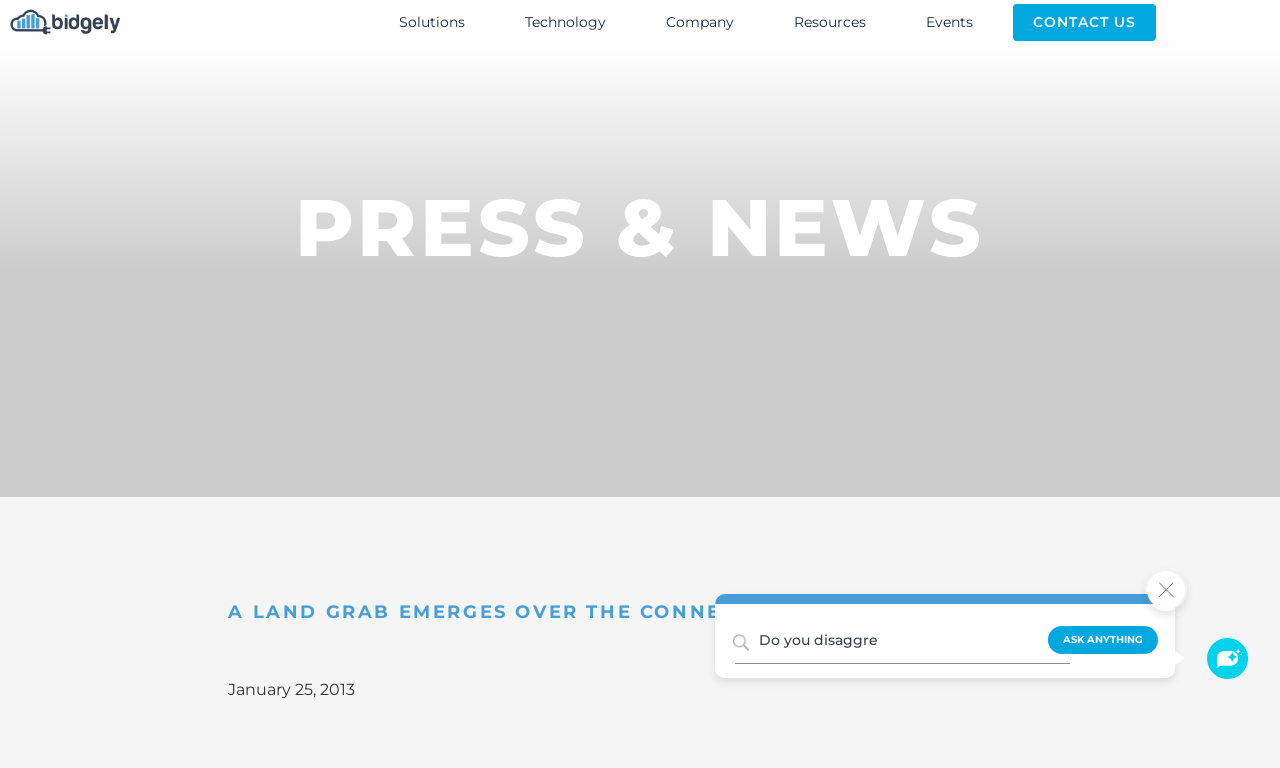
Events (949, 22)
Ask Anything (1103, 639)
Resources (830, 22)
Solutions (432, 22)
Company (700, 22)
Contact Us (1084, 22)
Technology (565, 22)
